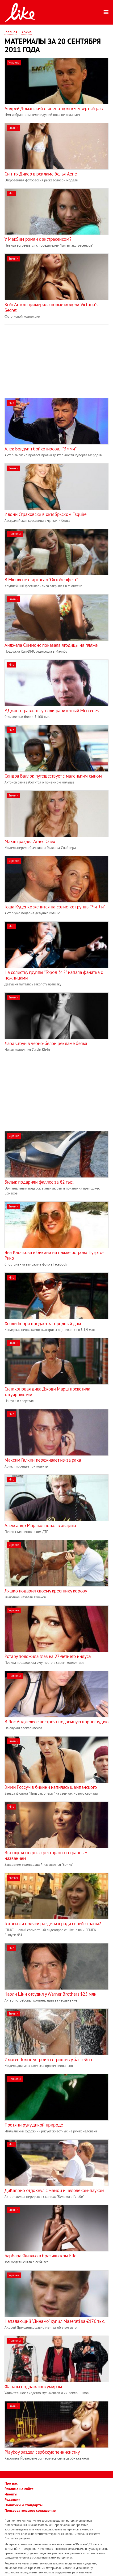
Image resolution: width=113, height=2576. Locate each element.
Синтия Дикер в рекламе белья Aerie (40, 174)
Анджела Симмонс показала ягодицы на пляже (51, 645)
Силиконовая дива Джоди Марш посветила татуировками (47, 1392)
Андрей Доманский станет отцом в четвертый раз (53, 108)
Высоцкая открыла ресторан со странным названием (45, 1855)
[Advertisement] (44, 358)
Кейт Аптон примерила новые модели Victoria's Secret (50, 307)
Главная (10, 32)
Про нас (11, 2483)
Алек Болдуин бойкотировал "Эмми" (40, 449)
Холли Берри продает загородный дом (42, 1323)
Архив (26, 32)
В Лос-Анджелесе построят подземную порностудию (56, 1722)
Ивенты (10, 2494)
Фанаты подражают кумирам (33, 2386)
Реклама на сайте (18, 2488)
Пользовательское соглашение (30, 2510)
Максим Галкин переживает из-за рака (42, 1460)
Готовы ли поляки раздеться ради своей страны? (52, 1924)
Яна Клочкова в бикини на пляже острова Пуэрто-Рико (54, 1255)
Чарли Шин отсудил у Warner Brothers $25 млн (50, 1994)
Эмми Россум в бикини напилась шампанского (50, 1787)
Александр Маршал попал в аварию (40, 1525)
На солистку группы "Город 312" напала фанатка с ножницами (53, 975)
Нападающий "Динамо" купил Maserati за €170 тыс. (54, 2321)
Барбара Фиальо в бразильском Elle (40, 2256)
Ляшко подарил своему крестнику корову (45, 1591)
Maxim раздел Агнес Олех (29, 841)
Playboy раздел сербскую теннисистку (42, 2452)
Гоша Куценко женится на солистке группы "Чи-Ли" (54, 907)
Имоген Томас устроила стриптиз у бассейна (48, 2059)
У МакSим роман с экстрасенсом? (37, 239)
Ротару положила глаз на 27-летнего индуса (47, 1656)
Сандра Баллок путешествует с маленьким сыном (53, 776)
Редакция (12, 2499)
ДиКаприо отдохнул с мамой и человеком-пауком (54, 2190)
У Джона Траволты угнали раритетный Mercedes (51, 710)
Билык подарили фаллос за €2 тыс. (38, 1182)
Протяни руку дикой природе (33, 2125)
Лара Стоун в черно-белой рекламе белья (45, 1043)
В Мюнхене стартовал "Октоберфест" (41, 580)
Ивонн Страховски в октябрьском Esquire (45, 514)
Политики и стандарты (23, 2505)
